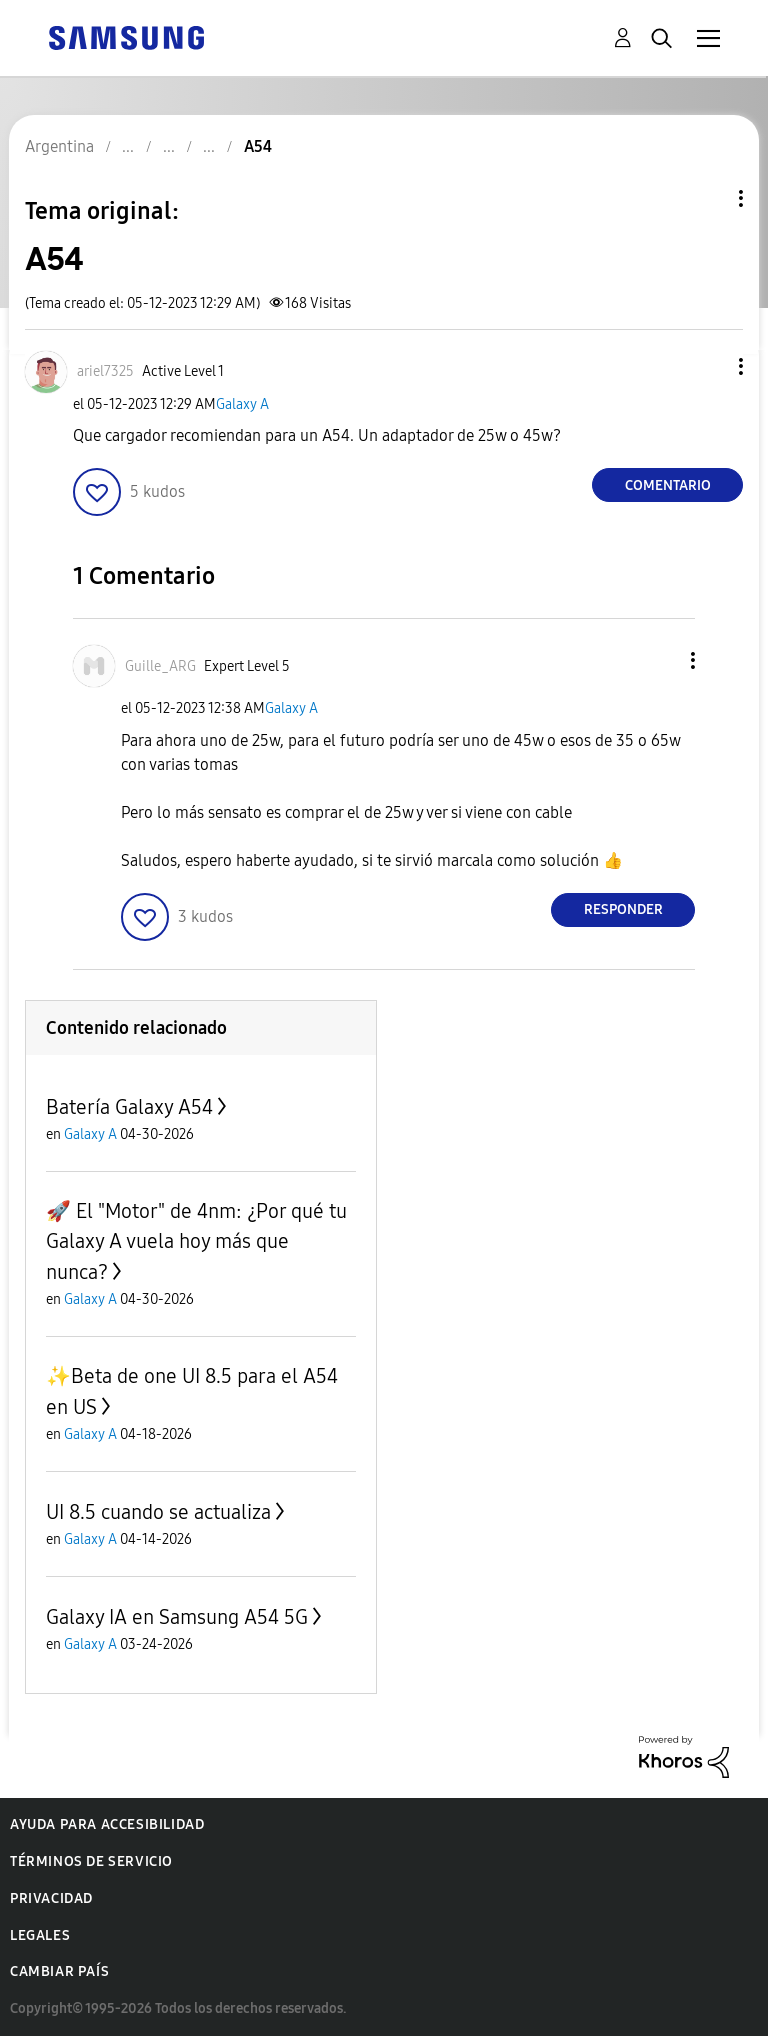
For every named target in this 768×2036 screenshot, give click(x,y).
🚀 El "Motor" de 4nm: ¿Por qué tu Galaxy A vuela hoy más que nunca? (196, 1241)
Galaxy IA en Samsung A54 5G (177, 1617)
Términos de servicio (91, 1861)
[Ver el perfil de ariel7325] (105, 371)
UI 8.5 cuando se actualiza (158, 1512)
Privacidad (51, 1898)
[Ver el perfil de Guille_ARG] (160, 666)
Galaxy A (242, 404)
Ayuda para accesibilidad (107, 1824)
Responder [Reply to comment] (623, 909)
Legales (40, 1935)
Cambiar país (59, 1971)
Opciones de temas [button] (707, 198)
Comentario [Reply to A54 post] (668, 485)
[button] (708, 366)
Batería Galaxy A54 (129, 1107)
